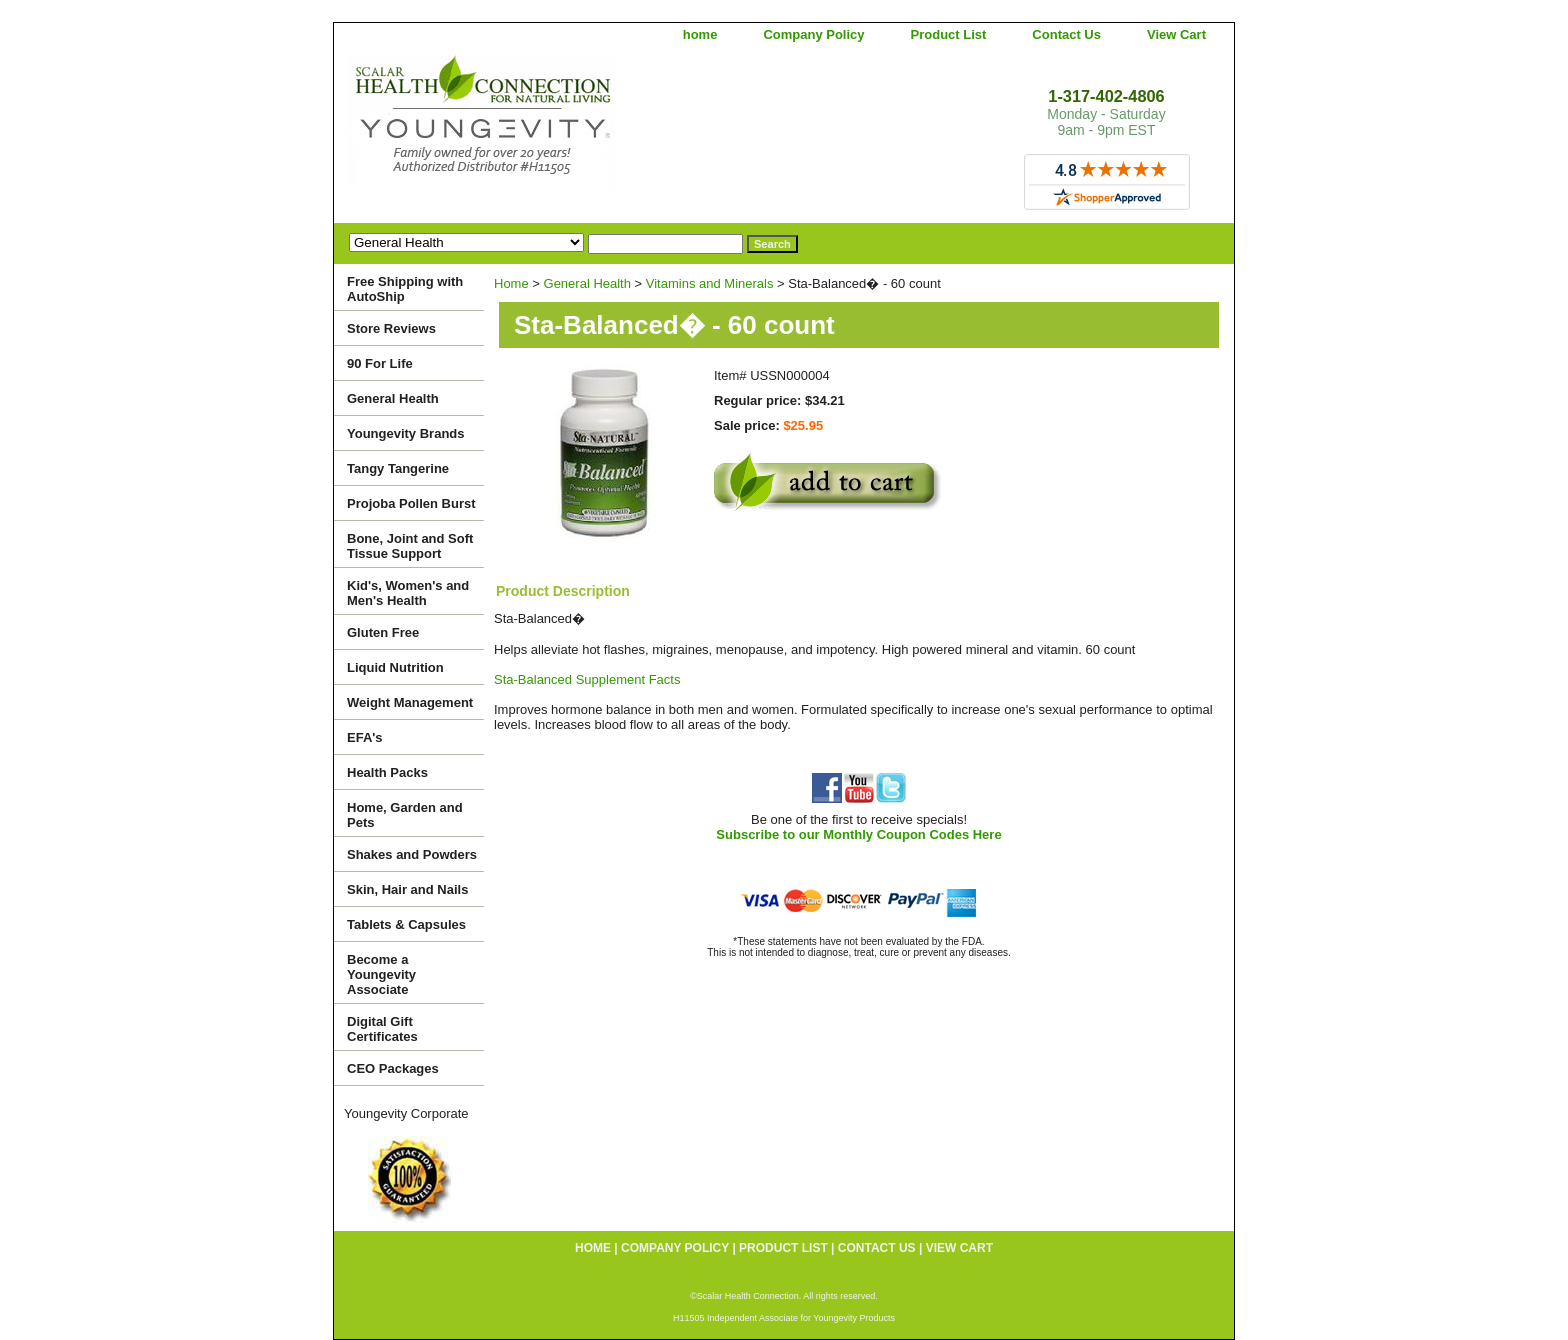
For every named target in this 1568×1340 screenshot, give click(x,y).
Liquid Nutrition (395, 667)
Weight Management (410, 702)
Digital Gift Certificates (382, 1029)
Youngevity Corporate (406, 1113)
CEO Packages (393, 1068)
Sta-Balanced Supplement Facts (587, 679)
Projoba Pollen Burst (411, 503)
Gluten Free (383, 632)
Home (511, 283)
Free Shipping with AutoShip (405, 289)
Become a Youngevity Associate (381, 974)
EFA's (365, 737)
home (700, 34)
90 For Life (380, 363)
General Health (587, 283)
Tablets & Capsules (406, 924)
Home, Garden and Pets (405, 815)
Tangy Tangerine (398, 468)
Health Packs (387, 772)
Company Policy (813, 34)
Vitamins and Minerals (710, 283)
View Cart (1176, 34)
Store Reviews (391, 328)
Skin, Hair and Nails (407, 889)
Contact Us (1066, 34)
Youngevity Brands (406, 433)
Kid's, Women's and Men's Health (408, 593)
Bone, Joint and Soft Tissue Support (410, 546)
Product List (949, 34)
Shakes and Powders (412, 854)
